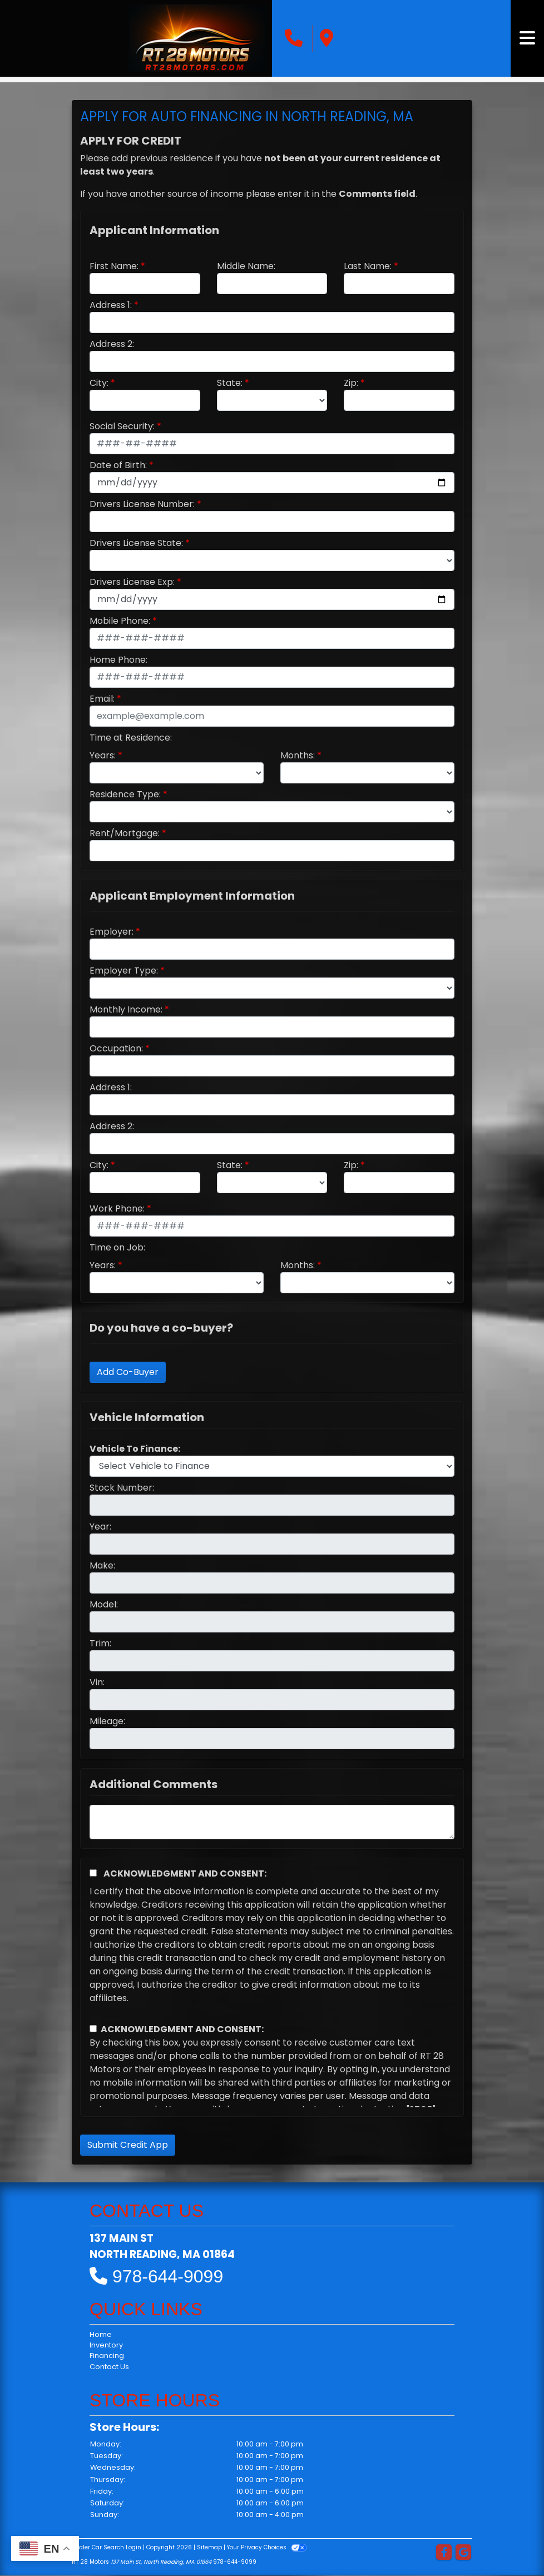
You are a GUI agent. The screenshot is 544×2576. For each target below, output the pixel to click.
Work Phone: (117, 1208)
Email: (102, 698)
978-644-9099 (167, 2276)
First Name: (114, 266)
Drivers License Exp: (132, 581)
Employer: (111, 931)
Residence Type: (125, 794)
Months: (297, 755)
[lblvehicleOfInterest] (272, 1466)
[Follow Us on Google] (463, 2553)
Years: (103, 755)
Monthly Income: (126, 1009)
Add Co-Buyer (128, 1372)
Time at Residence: (131, 737)
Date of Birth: (118, 465)
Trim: (100, 1643)
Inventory (106, 2345)
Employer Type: (124, 970)
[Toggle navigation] (527, 38)
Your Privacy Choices (266, 2547)
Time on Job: (117, 1247)
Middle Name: (246, 266)
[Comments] (272, 1822)
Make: (102, 1565)
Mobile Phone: (120, 620)
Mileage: (107, 1721)
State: (230, 382)
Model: (104, 1604)
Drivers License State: (136, 543)
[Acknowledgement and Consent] (93, 1873)
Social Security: (122, 426)
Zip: (351, 382)
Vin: (97, 1682)
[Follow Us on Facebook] (444, 2553)
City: (99, 382)
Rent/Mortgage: (125, 833)
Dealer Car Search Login (106, 2547)
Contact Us (109, 2366)
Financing (107, 2355)
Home (101, 2334)
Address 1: (111, 305)
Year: (100, 1526)
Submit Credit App (127, 2144)
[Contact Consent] (93, 2028)
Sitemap (209, 2547)
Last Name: (368, 266)
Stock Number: (122, 1487)
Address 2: (112, 343)
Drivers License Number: (142, 504)
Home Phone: (118, 659)
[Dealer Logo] (198, 38)
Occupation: (116, 1048)
